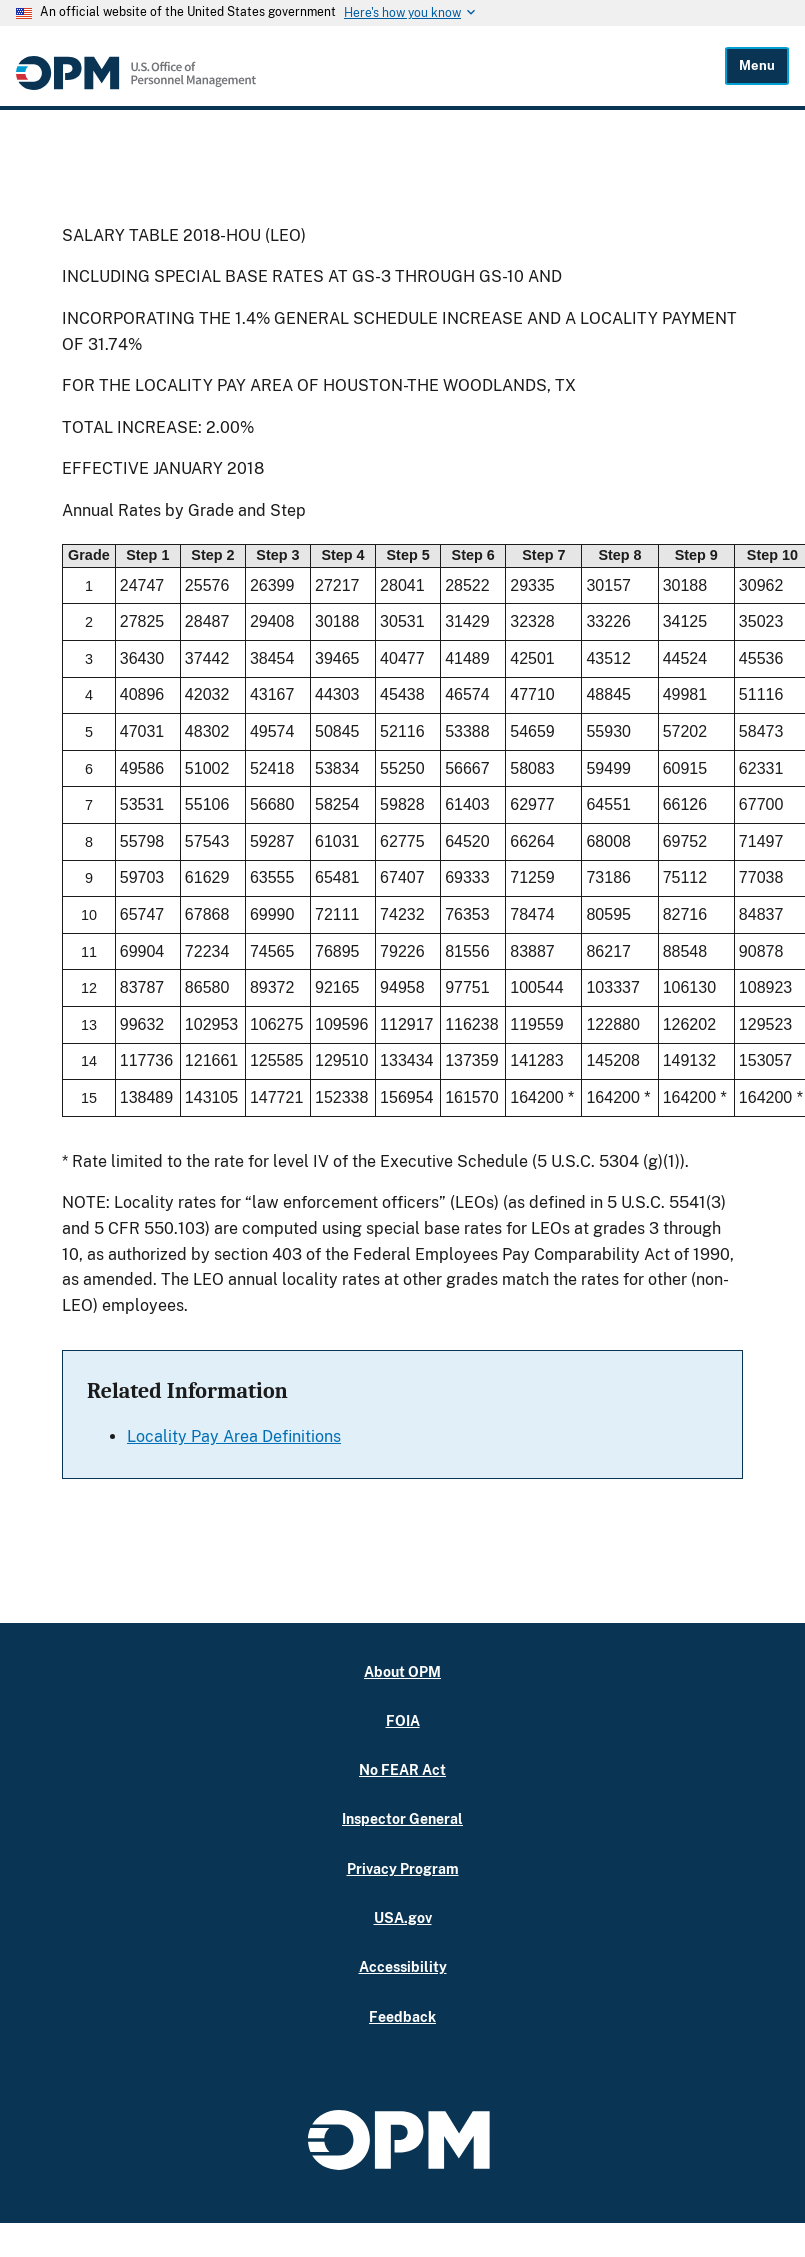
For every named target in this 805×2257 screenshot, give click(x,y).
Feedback (402, 2016)
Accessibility (403, 1966)
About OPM (402, 1671)
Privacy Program (403, 1868)
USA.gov (403, 1917)
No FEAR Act (402, 1769)
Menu (757, 65)
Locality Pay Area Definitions (234, 1436)
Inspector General (402, 1818)
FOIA (403, 1720)
